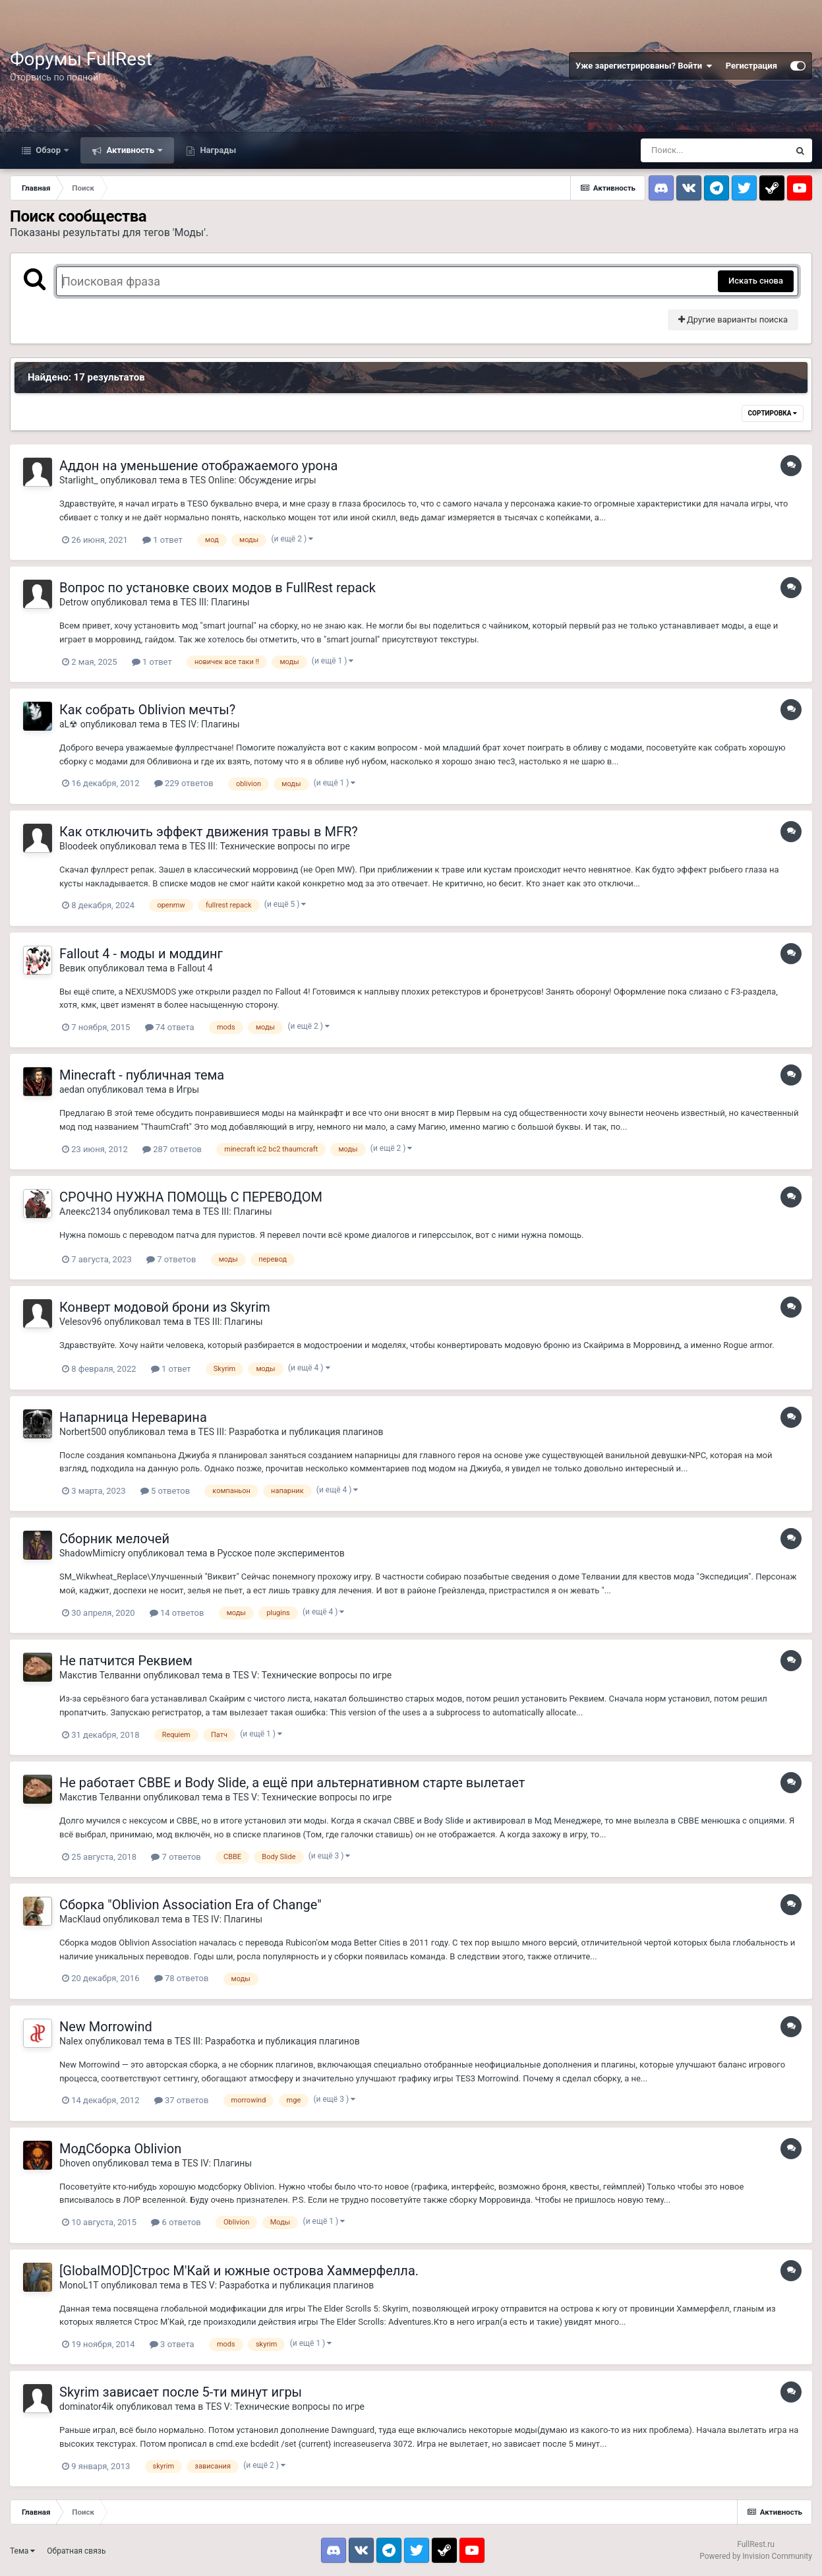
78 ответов (181, 1978)
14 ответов (177, 1613)
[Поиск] (714, 150)
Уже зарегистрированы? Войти (644, 66)
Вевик (72, 968)
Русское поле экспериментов (280, 1553)
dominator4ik (86, 2406)
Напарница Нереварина (133, 1417)
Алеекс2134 (85, 1211)
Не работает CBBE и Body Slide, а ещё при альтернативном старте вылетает (292, 1783)
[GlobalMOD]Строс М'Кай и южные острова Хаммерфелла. (239, 2271)
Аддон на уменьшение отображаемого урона (198, 466)
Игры (188, 1089)
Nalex (70, 2041)
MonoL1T (78, 2285)
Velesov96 (80, 1321)
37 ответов (181, 2100)
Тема (22, 2551)
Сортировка (772, 413)
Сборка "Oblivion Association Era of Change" (190, 1905)
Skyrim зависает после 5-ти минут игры (180, 2392)
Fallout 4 (195, 968)
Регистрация (751, 66)
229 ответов (184, 783)
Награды (217, 150)
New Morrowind (105, 2027)
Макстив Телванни (100, 1675)
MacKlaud (80, 1919)
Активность (130, 150)
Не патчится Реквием (125, 1661)
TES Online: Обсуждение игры (253, 480)
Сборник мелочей (114, 1539)
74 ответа (169, 1027)
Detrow (73, 602)
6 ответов (175, 2222)
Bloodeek (78, 846)
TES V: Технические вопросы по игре (312, 1675)
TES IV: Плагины (204, 724)
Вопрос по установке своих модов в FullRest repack (217, 588)
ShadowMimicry (92, 1553)
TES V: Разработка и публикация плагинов (282, 2285)
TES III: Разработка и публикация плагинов (291, 1431)
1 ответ (162, 540)
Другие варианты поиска (733, 319)
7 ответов (171, 1259)
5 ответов (165, 1491)
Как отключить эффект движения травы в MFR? (208, 832)
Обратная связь (76, 2551)
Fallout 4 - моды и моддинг (141, 954)
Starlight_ (78, 480)
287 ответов (172, 1149)
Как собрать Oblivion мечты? (147, 710)
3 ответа (172, 2344)
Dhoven (74, 2163)
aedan (71, 1089)
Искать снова (755, 281)
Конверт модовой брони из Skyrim (164, 1307)
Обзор (48, 150)
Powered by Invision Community (755, 2556)
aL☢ (68, 724)
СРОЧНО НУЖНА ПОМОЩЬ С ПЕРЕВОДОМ (190, 1197)
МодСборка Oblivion (120, 2149)
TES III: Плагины (215, 602)
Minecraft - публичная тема (141, 1075)
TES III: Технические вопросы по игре (269, 846)
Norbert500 (82, 1431)
